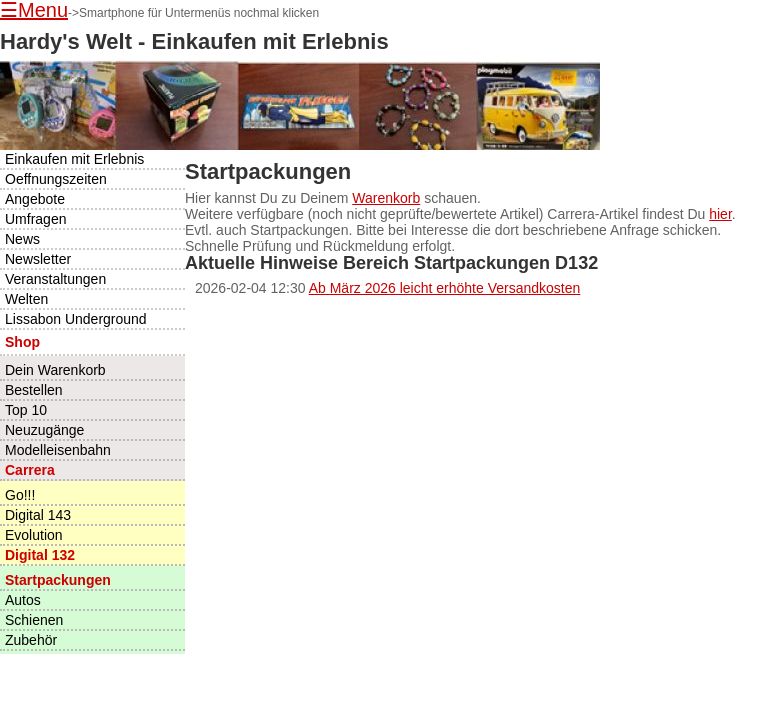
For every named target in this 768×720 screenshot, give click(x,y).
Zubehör (31, 640)
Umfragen (35, 219)
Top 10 (26, 410)
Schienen (34, 620)
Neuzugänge (44, 430)
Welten (26, 299)
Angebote (35, 199)
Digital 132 (40, 555)
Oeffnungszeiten (56, 179)
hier (720, 214)
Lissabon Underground (76, 319)
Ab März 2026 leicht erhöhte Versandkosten (445, 288)
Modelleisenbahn (58, 450)
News (22, 239)
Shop (22, 342)
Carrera (30, 470)
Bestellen (34, 390)
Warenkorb (386, 198)
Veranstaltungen (55, 279)
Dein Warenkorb (55, 370)
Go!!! (20, 495)
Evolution (34, 535)
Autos (23, 600)
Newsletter (38, 259)
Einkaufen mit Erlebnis (74, 159)
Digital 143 (38, 515)
